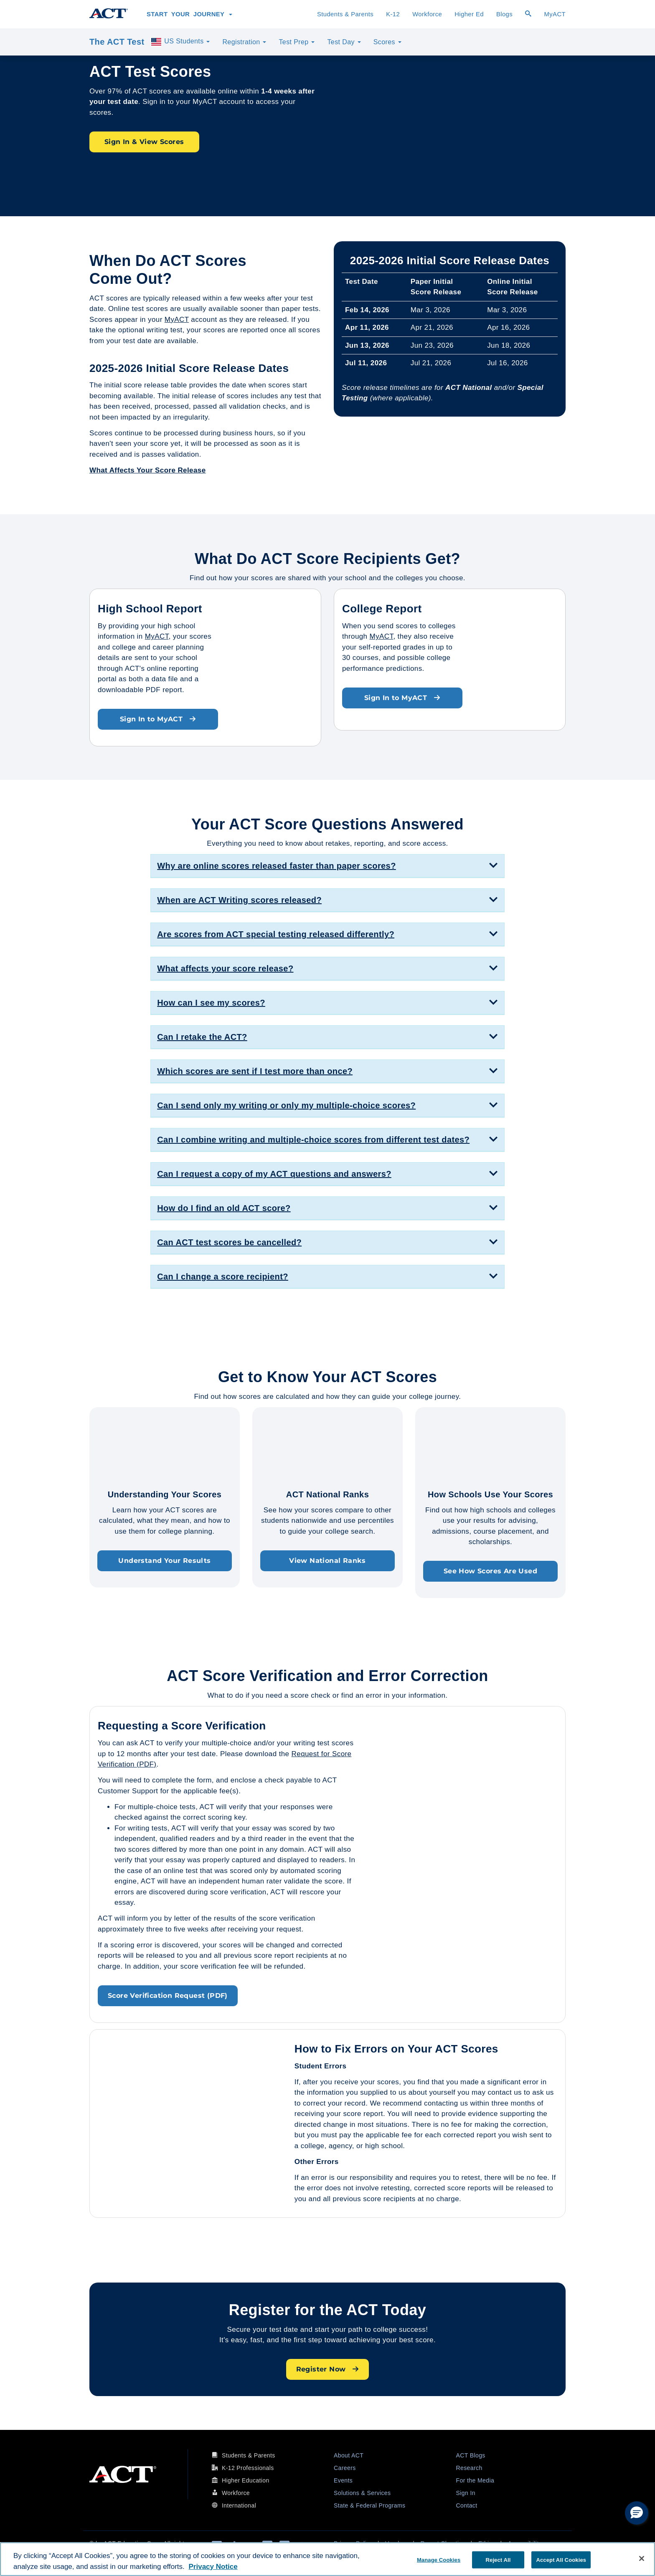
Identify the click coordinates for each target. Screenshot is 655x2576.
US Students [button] (180, 42)
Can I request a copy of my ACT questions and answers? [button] (274, 1173)
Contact (466, 2505)
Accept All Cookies (561, 2559)
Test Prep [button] (297, 42)
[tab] (327, 865)
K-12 (393, 14)
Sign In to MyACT (158, 719)
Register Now (327, 2369)
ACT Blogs (470, 2455)
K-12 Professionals (248, 2468)
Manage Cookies (438, 2559)
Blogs (504, 14)
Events (343, 2480)
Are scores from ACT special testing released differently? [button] (275, 934)
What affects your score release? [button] (225, 968)
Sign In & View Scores (144, 142)
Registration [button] (244, 42)
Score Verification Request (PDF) (168, 1996)
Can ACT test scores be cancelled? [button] (229, 1242)
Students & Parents (345, 14)
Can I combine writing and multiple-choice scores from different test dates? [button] (313, 1139)
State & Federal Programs (369, 2505)
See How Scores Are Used (490, 1571)
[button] (636, 2513)
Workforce (427, 14)
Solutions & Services (362, 2493)
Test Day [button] (344, 42)
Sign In (465, 2493)
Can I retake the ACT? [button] (202, 1037)
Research (469, 2468)
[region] (327, 2559)
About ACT (348, 2455)
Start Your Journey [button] (189, 14)
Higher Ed (469, 14)
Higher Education (245, 2480)
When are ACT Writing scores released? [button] (239, 900)
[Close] (641, 2558)
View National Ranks (327, 1561)
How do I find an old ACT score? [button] (223, 1208)
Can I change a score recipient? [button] (222, 1276)
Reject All (498, 2559)
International (239, 2505)
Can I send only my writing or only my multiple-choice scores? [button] (286, 1105)
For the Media (475, 2480)
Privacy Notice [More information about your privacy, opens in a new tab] (213, 2567)
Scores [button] (387, 42)
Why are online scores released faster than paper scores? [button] (276, 865)
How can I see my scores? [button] (211, 1002)
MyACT (555, 14)
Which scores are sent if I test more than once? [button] (255, 1071)
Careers (345, 2468)
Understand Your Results (164, 1561)
